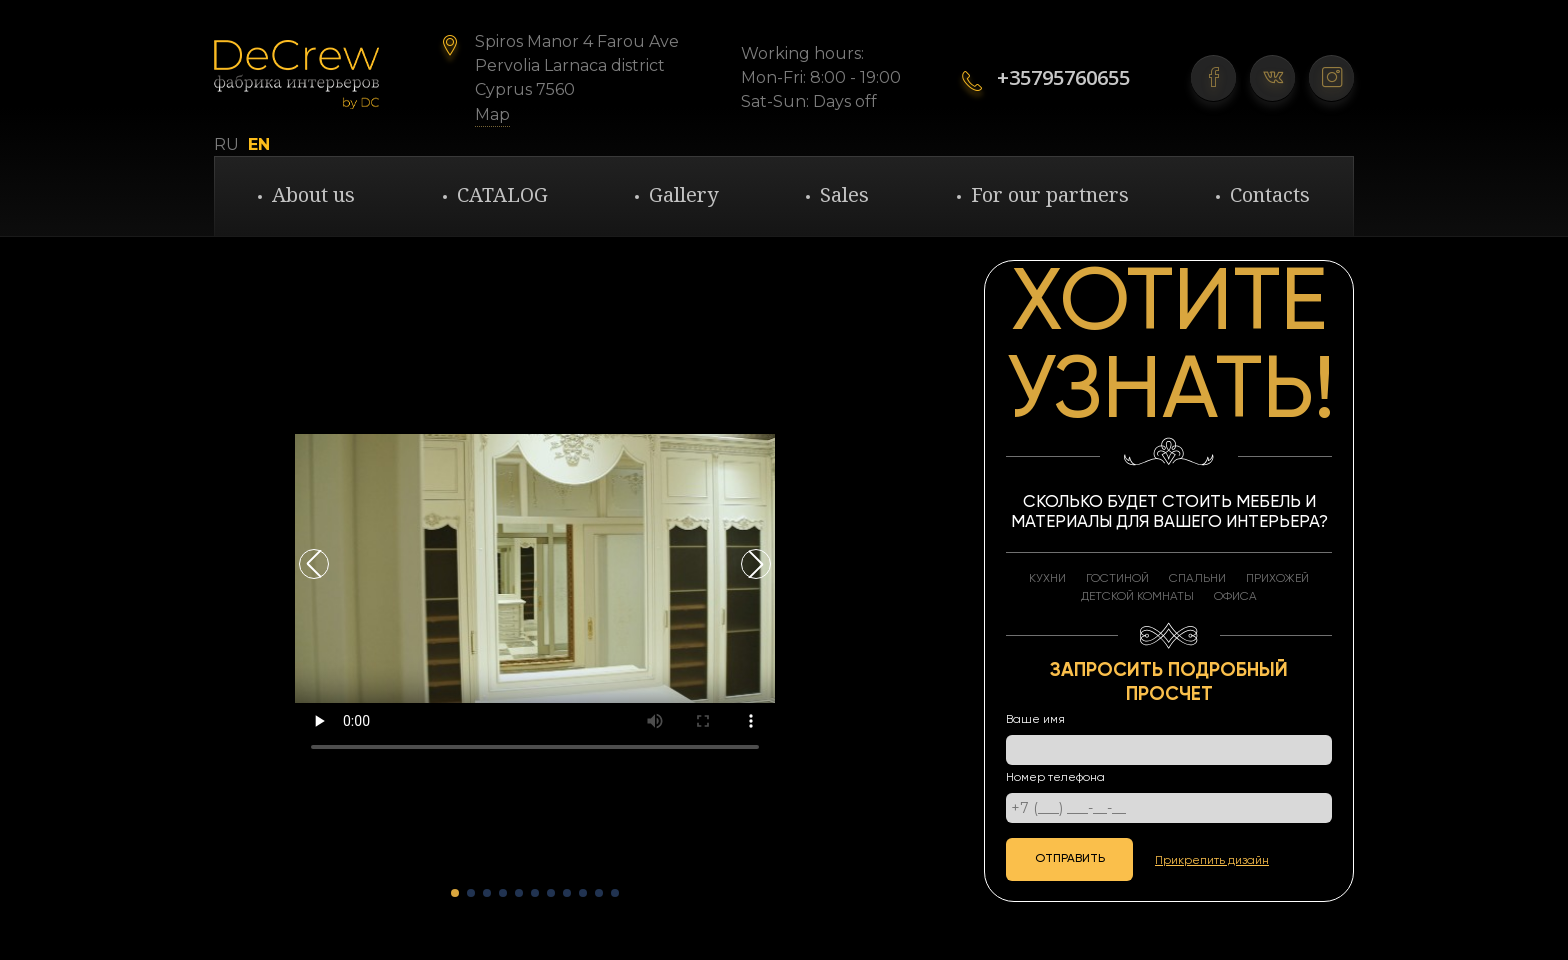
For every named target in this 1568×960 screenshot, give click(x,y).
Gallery (683, 194)
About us (313, 194)
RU (226, 145)
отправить (1070, 859)
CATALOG (502, 194)
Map (492, 115)
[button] (756, 564)
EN (259, 145)
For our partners (1050, 194)
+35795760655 (1063, 77)
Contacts (1270, 194)
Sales (844, 194)
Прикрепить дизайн (1212, 861)
